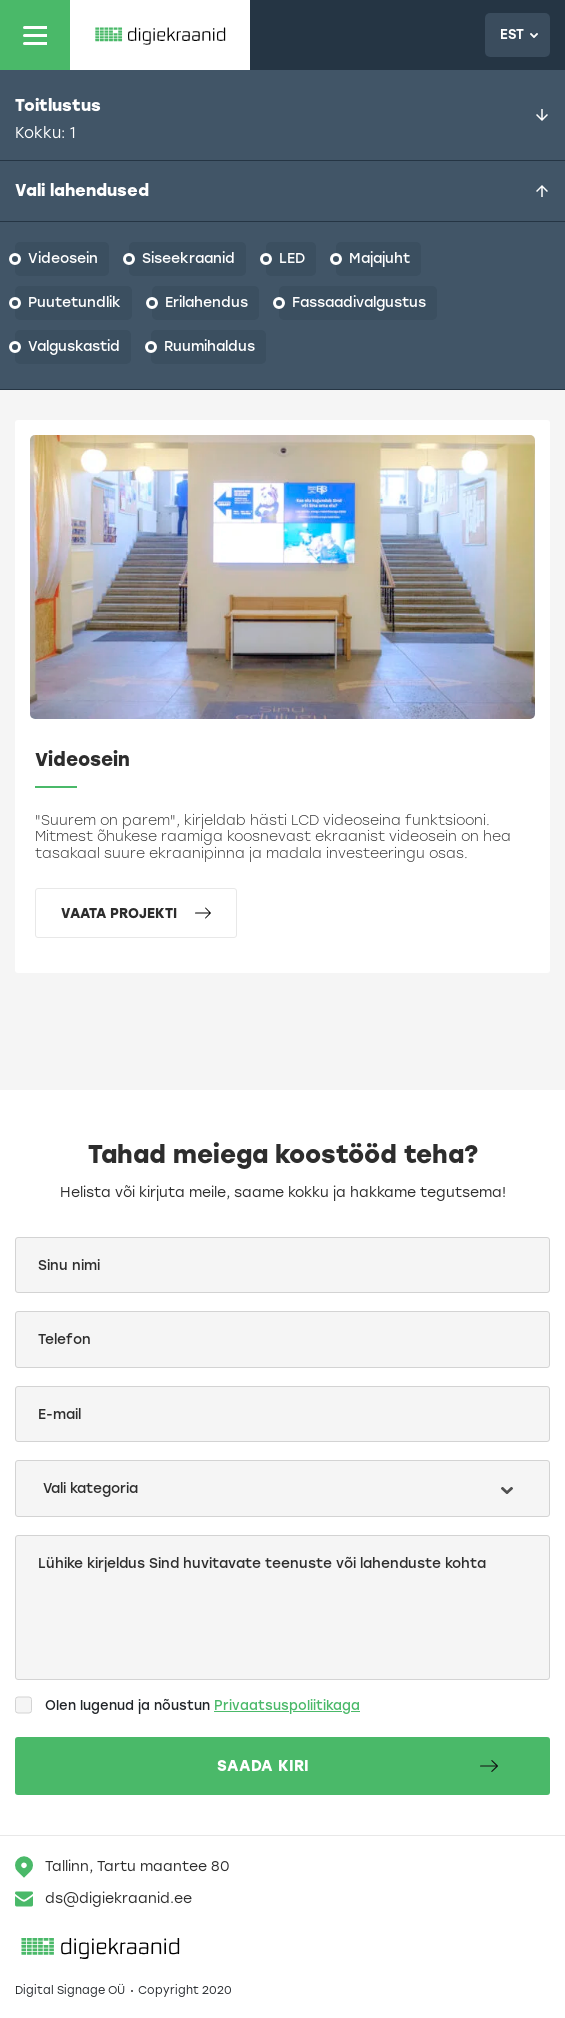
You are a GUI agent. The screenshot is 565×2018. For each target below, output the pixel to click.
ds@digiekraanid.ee (103, 1899)
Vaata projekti (136, 913)
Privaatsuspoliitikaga (287, 1705)
